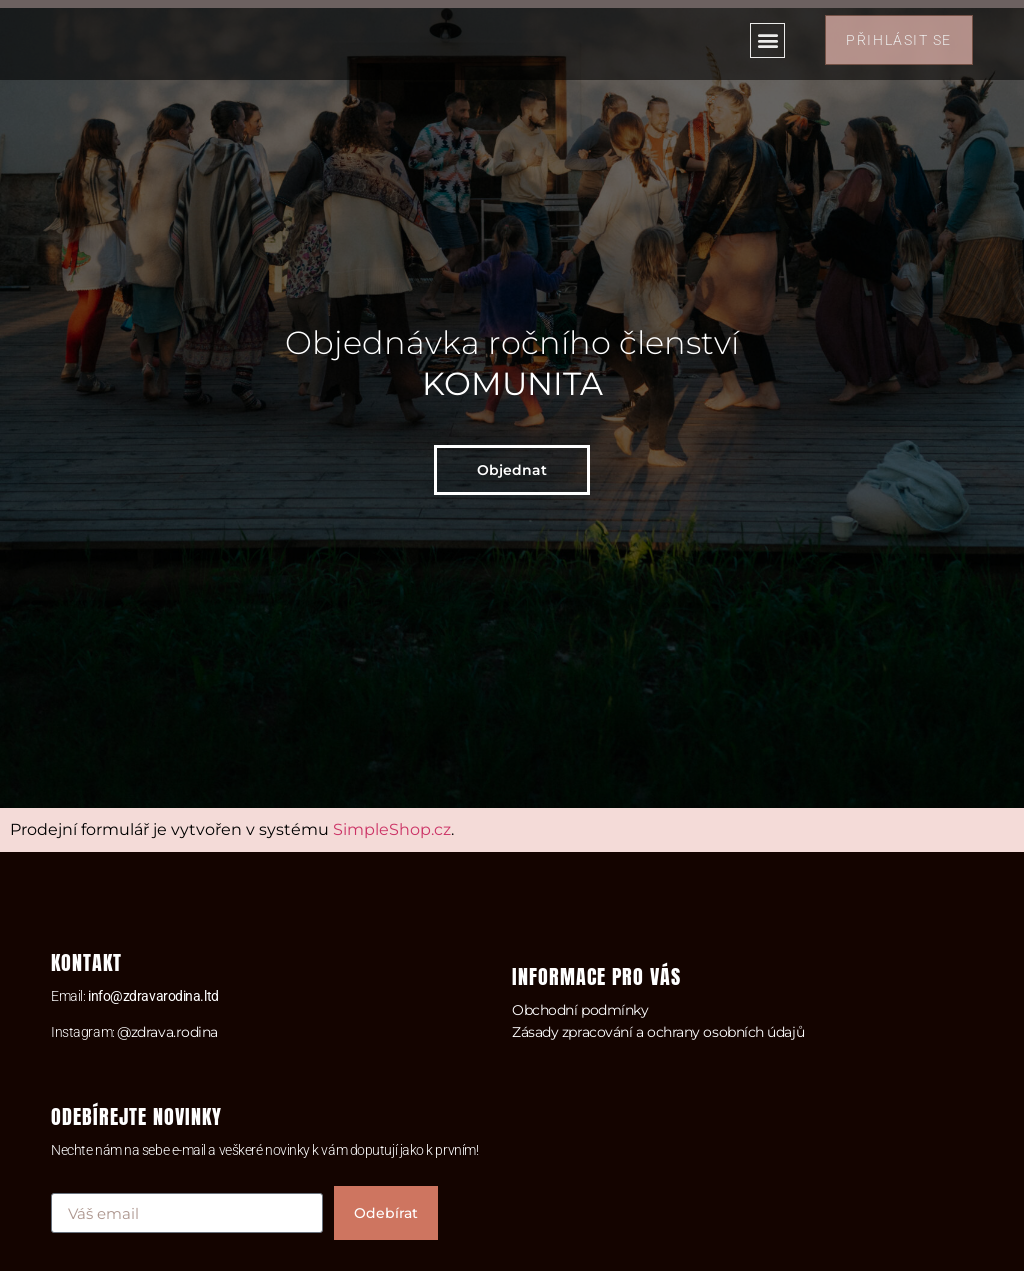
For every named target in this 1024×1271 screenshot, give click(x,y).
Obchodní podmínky (580, 1010)
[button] (767, 40)
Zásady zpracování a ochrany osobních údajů (658, 1032)
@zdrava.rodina (167, 1032)
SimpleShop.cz (392, 829)
